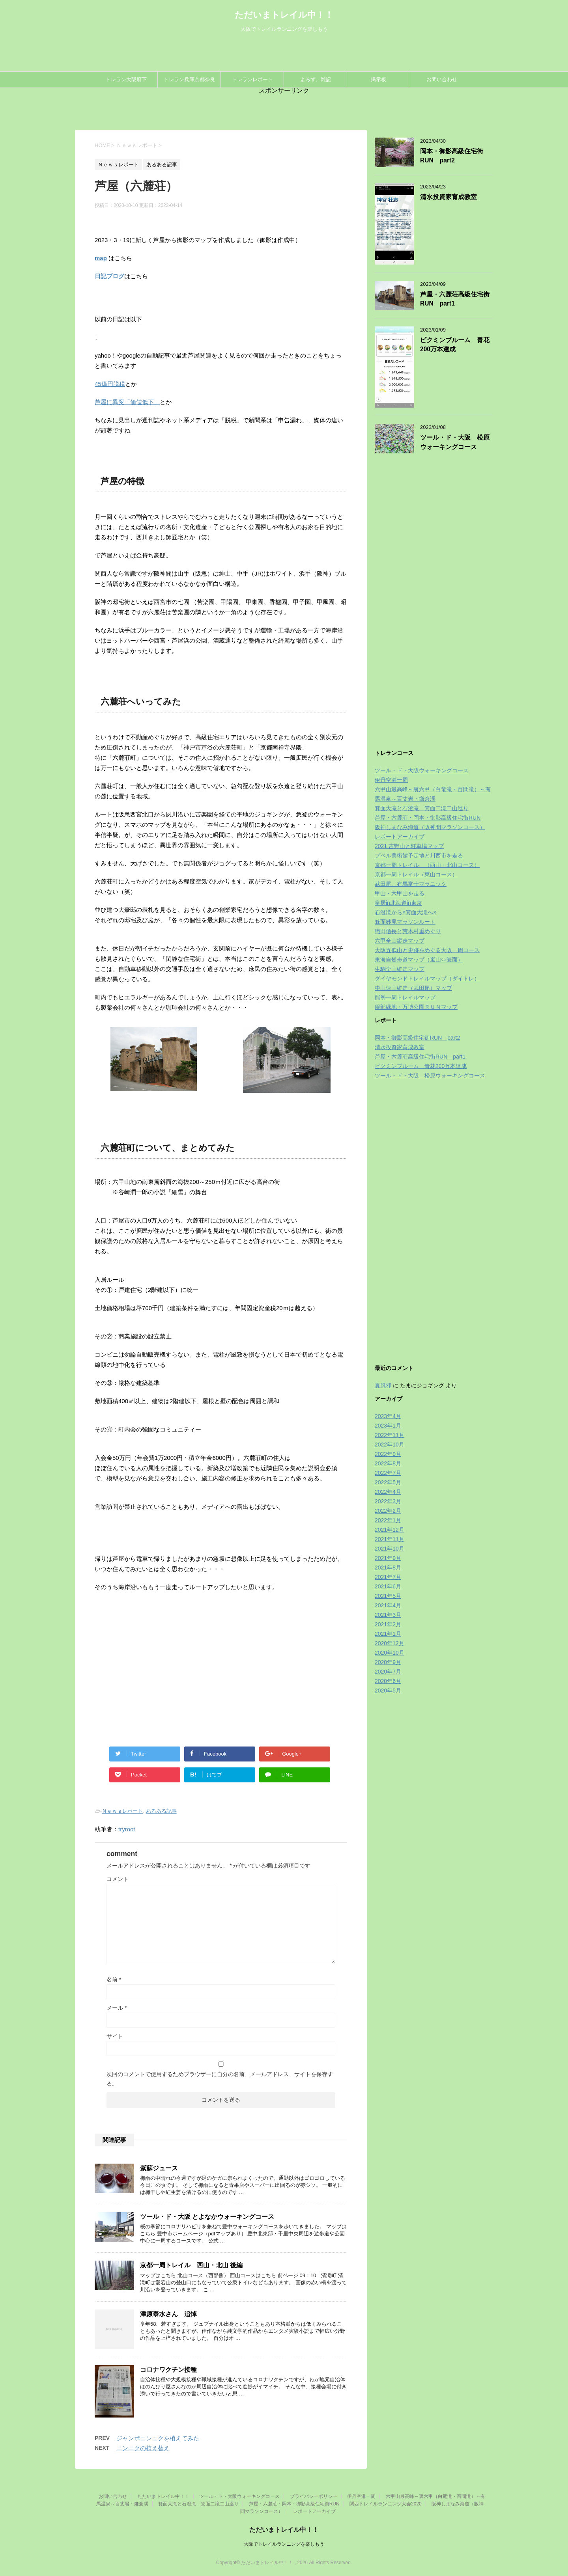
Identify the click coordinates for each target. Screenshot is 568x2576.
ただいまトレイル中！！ (284, 15)
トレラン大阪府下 (126, 79)
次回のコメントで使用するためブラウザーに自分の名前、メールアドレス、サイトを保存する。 (219, 2079)
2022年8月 (388, 1463)
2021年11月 (389, 1539)
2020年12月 (389, 1643)
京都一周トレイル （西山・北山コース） (427, 865)
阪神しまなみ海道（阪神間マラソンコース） (430, 827)
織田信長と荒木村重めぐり (408, 931)
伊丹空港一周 (391, 780)
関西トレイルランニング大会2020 (385, 2504)
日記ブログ (109, 276)
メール (116, 2008)
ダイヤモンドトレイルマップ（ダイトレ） (427, 978)
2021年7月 (388, 1577)
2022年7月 (388, 1473)
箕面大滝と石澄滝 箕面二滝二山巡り (422, 808)
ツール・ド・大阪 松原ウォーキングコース (430, 1075)
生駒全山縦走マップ (399, 969)
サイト (114, 2036)
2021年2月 (388, 1624)
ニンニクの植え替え (143, 2448)
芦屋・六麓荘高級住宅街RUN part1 (420, 1056)
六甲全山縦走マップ (399, 941)
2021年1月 (388, 1634)
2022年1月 (388, 1520)
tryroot (126, 1829)
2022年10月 (389, 1444)
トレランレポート (252, 79)
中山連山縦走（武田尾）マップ (413, 988)
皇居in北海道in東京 (398, 903)
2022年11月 (389, 1435)
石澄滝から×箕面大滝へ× (405, 912)
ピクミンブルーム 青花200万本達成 (455, 344)
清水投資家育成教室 (448, 197)
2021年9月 (388, 1558)
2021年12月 (389, 1530)
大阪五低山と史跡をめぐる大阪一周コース (427, 950)
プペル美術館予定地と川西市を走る (419, 855)
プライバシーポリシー (313, 2496)
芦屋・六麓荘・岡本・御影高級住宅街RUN (427, 818)
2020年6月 (388, 1681)
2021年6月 (388, 1586)
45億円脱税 (110, 383)
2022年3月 (388, 1501)
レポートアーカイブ (399, 836)
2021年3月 (388, 1615)
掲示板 (378, 79)
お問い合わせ (441, 79)
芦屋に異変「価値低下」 (127, 402)
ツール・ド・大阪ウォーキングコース (422, 770)
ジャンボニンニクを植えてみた (157, 2438)
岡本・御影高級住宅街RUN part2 (451, 156)
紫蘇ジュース (159, 2168)
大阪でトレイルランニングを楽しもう (284, 2544)
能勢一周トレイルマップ (405, 997)
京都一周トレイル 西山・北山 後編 (191, 2265)
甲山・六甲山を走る (399, 893)
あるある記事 (161, 1811)
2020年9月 (388, 1662)
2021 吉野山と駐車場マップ (409, 846)
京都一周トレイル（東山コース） (416, 874)
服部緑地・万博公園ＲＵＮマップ (416, 1007)
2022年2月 (388, 1511)
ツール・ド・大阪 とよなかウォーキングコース (207, 2216)
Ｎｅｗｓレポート (122, 1811)
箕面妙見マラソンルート (405, 922)
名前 (113, 1979)
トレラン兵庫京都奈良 (189, 79)
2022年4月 (388, 1492)
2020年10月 (389, 1653)
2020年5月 (388, 1690)
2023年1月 (388, 1425)
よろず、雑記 (315, 79)
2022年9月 (388, 1454)
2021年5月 (388, 1596)
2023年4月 (388, 1416)
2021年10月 (389, 1548)
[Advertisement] (284, 112)
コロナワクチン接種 (168, 2369)
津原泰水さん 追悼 (168, 2314)
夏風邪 (383, 1385)
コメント (117, 1879)
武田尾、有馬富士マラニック (411, 884)
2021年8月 (388, 1567)
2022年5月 (388, 1482)
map (101, 258)
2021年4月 (388, 1605)
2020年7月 (388, 1671)
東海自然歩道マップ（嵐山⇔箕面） (419, 959)
